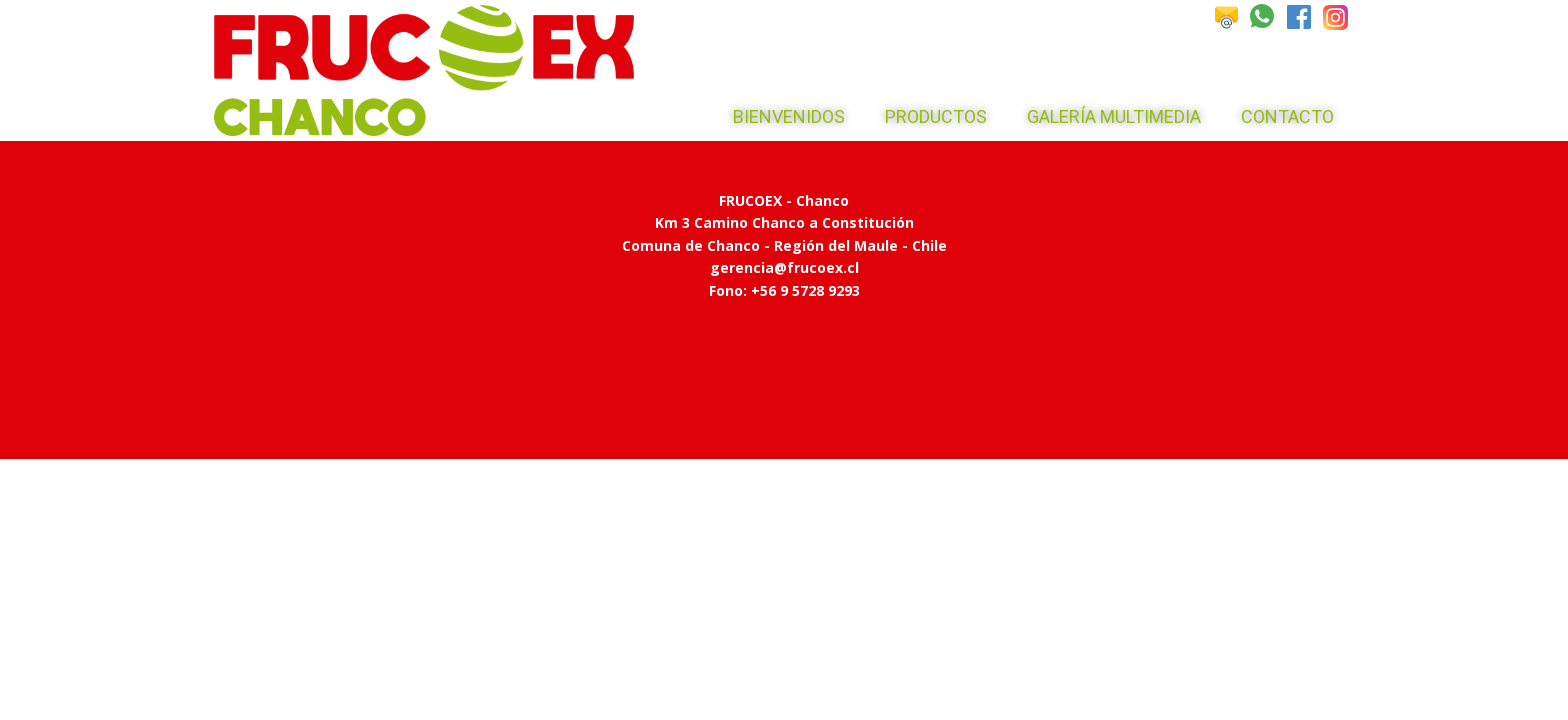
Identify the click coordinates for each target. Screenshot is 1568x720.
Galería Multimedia (1114, 116)
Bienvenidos (789, 116)
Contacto (1287, 116)
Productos (936, 116)
